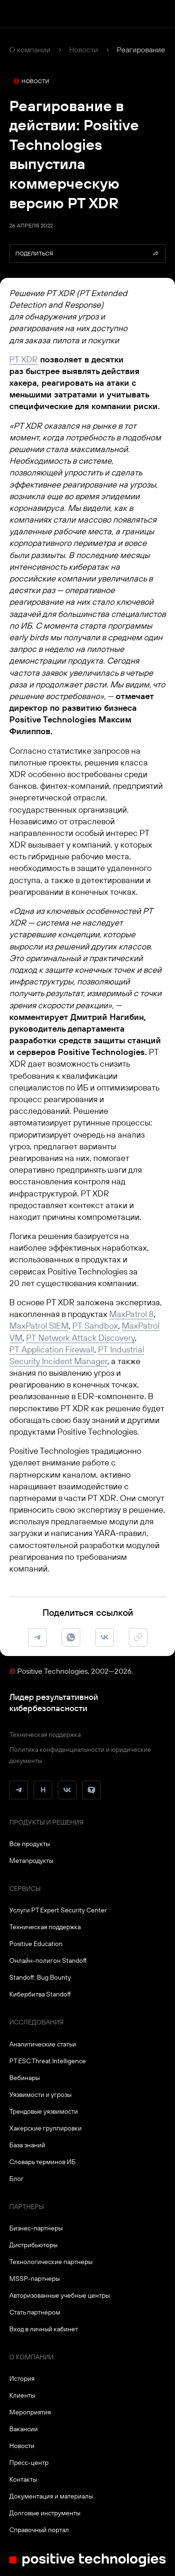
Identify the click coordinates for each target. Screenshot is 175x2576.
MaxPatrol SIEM (39, 1325)
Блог (16, 2178)
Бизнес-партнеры (36, 2228)
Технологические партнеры (50, 2262)
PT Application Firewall (51, 1349)
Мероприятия (30, 2412)
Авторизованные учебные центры (59, 2295)
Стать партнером (34, 2312)
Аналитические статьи (42, 2044)
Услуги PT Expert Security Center (58, 1910)
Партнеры (26, 2206)
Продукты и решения (46, 1822)
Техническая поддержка (45, 1734)
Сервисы (25, 1888)
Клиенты (22, 2395)
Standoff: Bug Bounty (40, 1977)
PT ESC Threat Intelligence (47, 2061)
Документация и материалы (51, 2496)
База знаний (27, 2145)
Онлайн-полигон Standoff (48, 1960)
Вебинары (24, 2078)
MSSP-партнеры (34, 2278)
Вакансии (23, 2429)
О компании (29, 49)
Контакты (23, 2479)
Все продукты (29, 1844)
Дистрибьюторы (33, 2245)
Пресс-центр (29, 2462)
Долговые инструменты (44, 2513)
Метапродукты (31, 1860)
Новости (83, 49)
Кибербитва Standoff (40, 1994)
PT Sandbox (95, 1325)
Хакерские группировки (45, 2128)
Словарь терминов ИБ (42, 2162)
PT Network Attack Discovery (80, 1337)
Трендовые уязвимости (43, 2111)
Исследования (36, 2022)
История (22, 2378)
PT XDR (23, 359)
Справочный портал (39, 2530)
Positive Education (36, 1943)
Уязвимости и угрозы (40, 2094)
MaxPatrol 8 (131, 1314)
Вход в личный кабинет (43, 2329)
